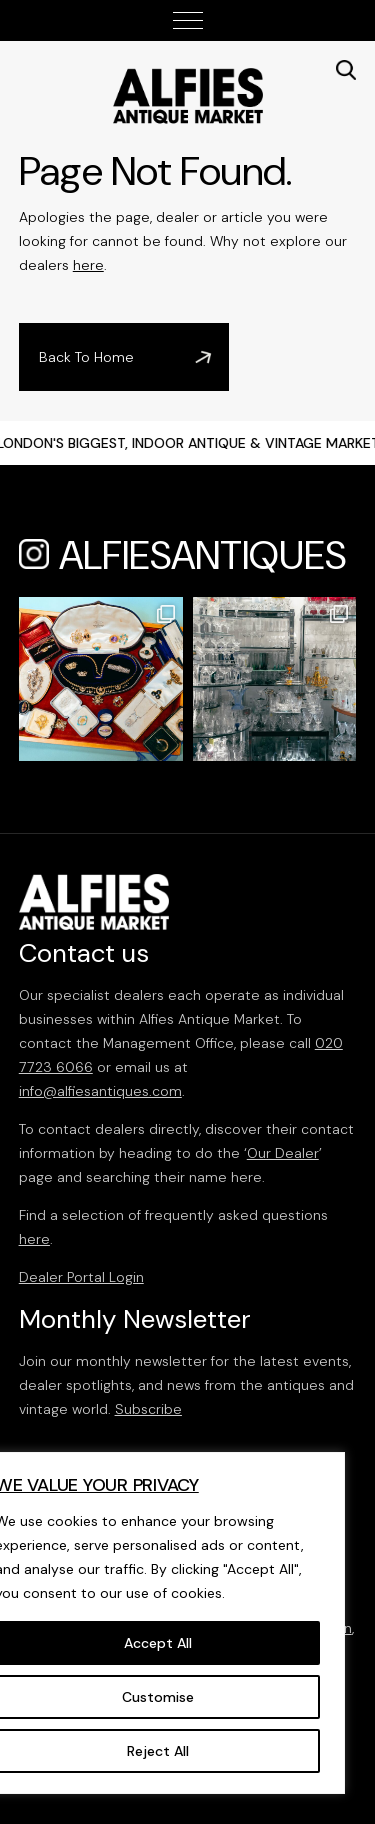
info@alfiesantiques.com (100, 1091)
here (88, 265)
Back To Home (86, 357)
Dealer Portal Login (81, 1277)
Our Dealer (283, 1153)
